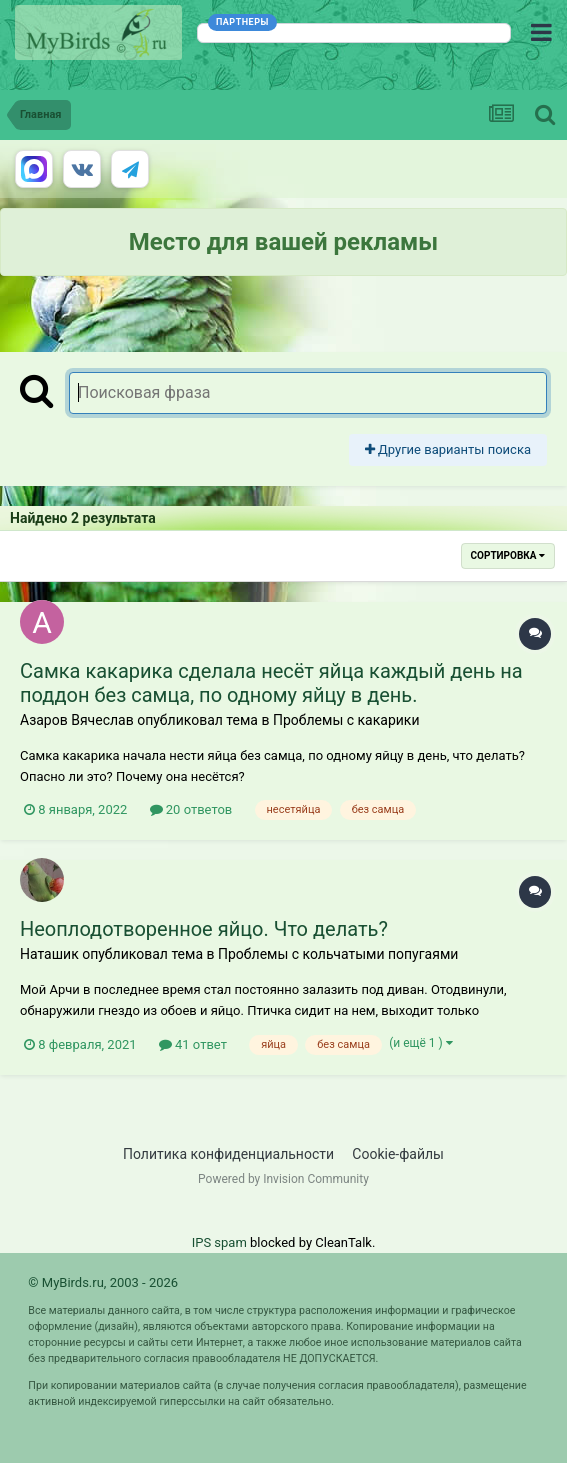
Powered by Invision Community (283, 1179)
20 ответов (191, 809)
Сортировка (508, 555)
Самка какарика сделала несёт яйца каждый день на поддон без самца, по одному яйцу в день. (271, 683)
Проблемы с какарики (346, 720)
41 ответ (193, 1044)
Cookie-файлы (398, 1154)
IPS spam (219, 1242)
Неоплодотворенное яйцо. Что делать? (204, 929)
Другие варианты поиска (448, 449)
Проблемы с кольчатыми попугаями (338, 954)
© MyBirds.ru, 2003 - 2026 (103, 1282)
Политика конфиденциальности (228, 1154)
